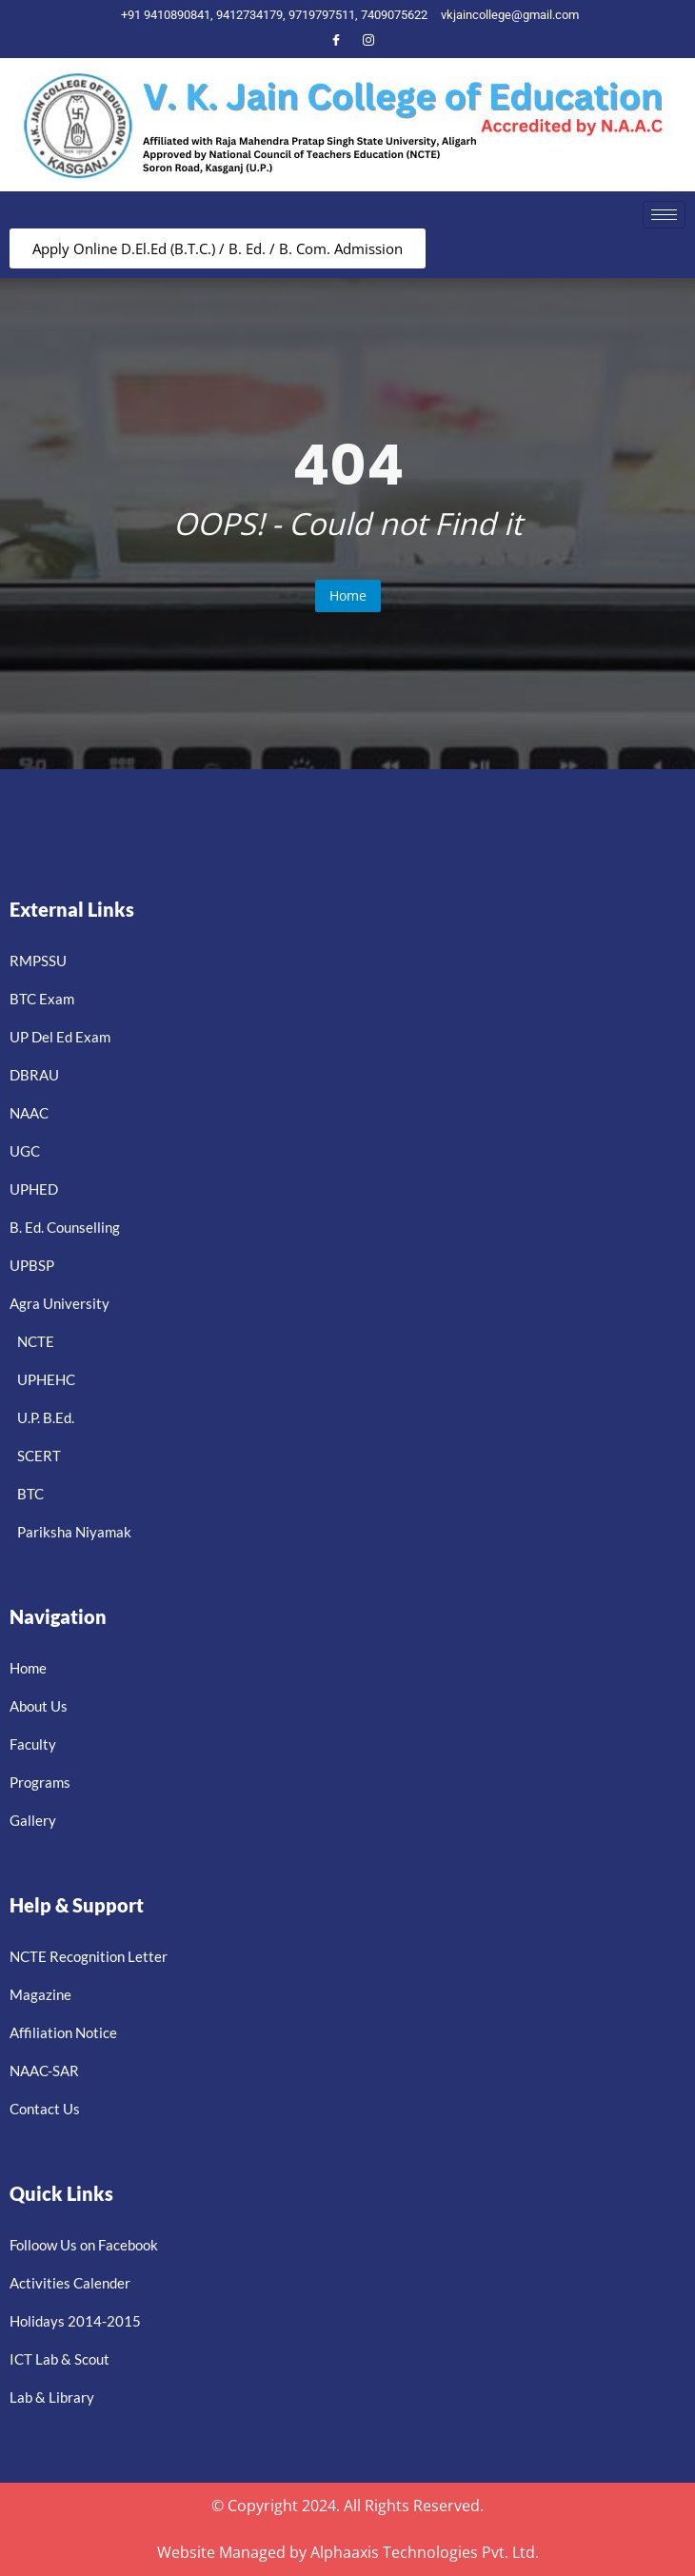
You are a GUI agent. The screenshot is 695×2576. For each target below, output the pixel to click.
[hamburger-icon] (664, 214)
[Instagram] (368, 40)
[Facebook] (336, 40)
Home (348, 595)
